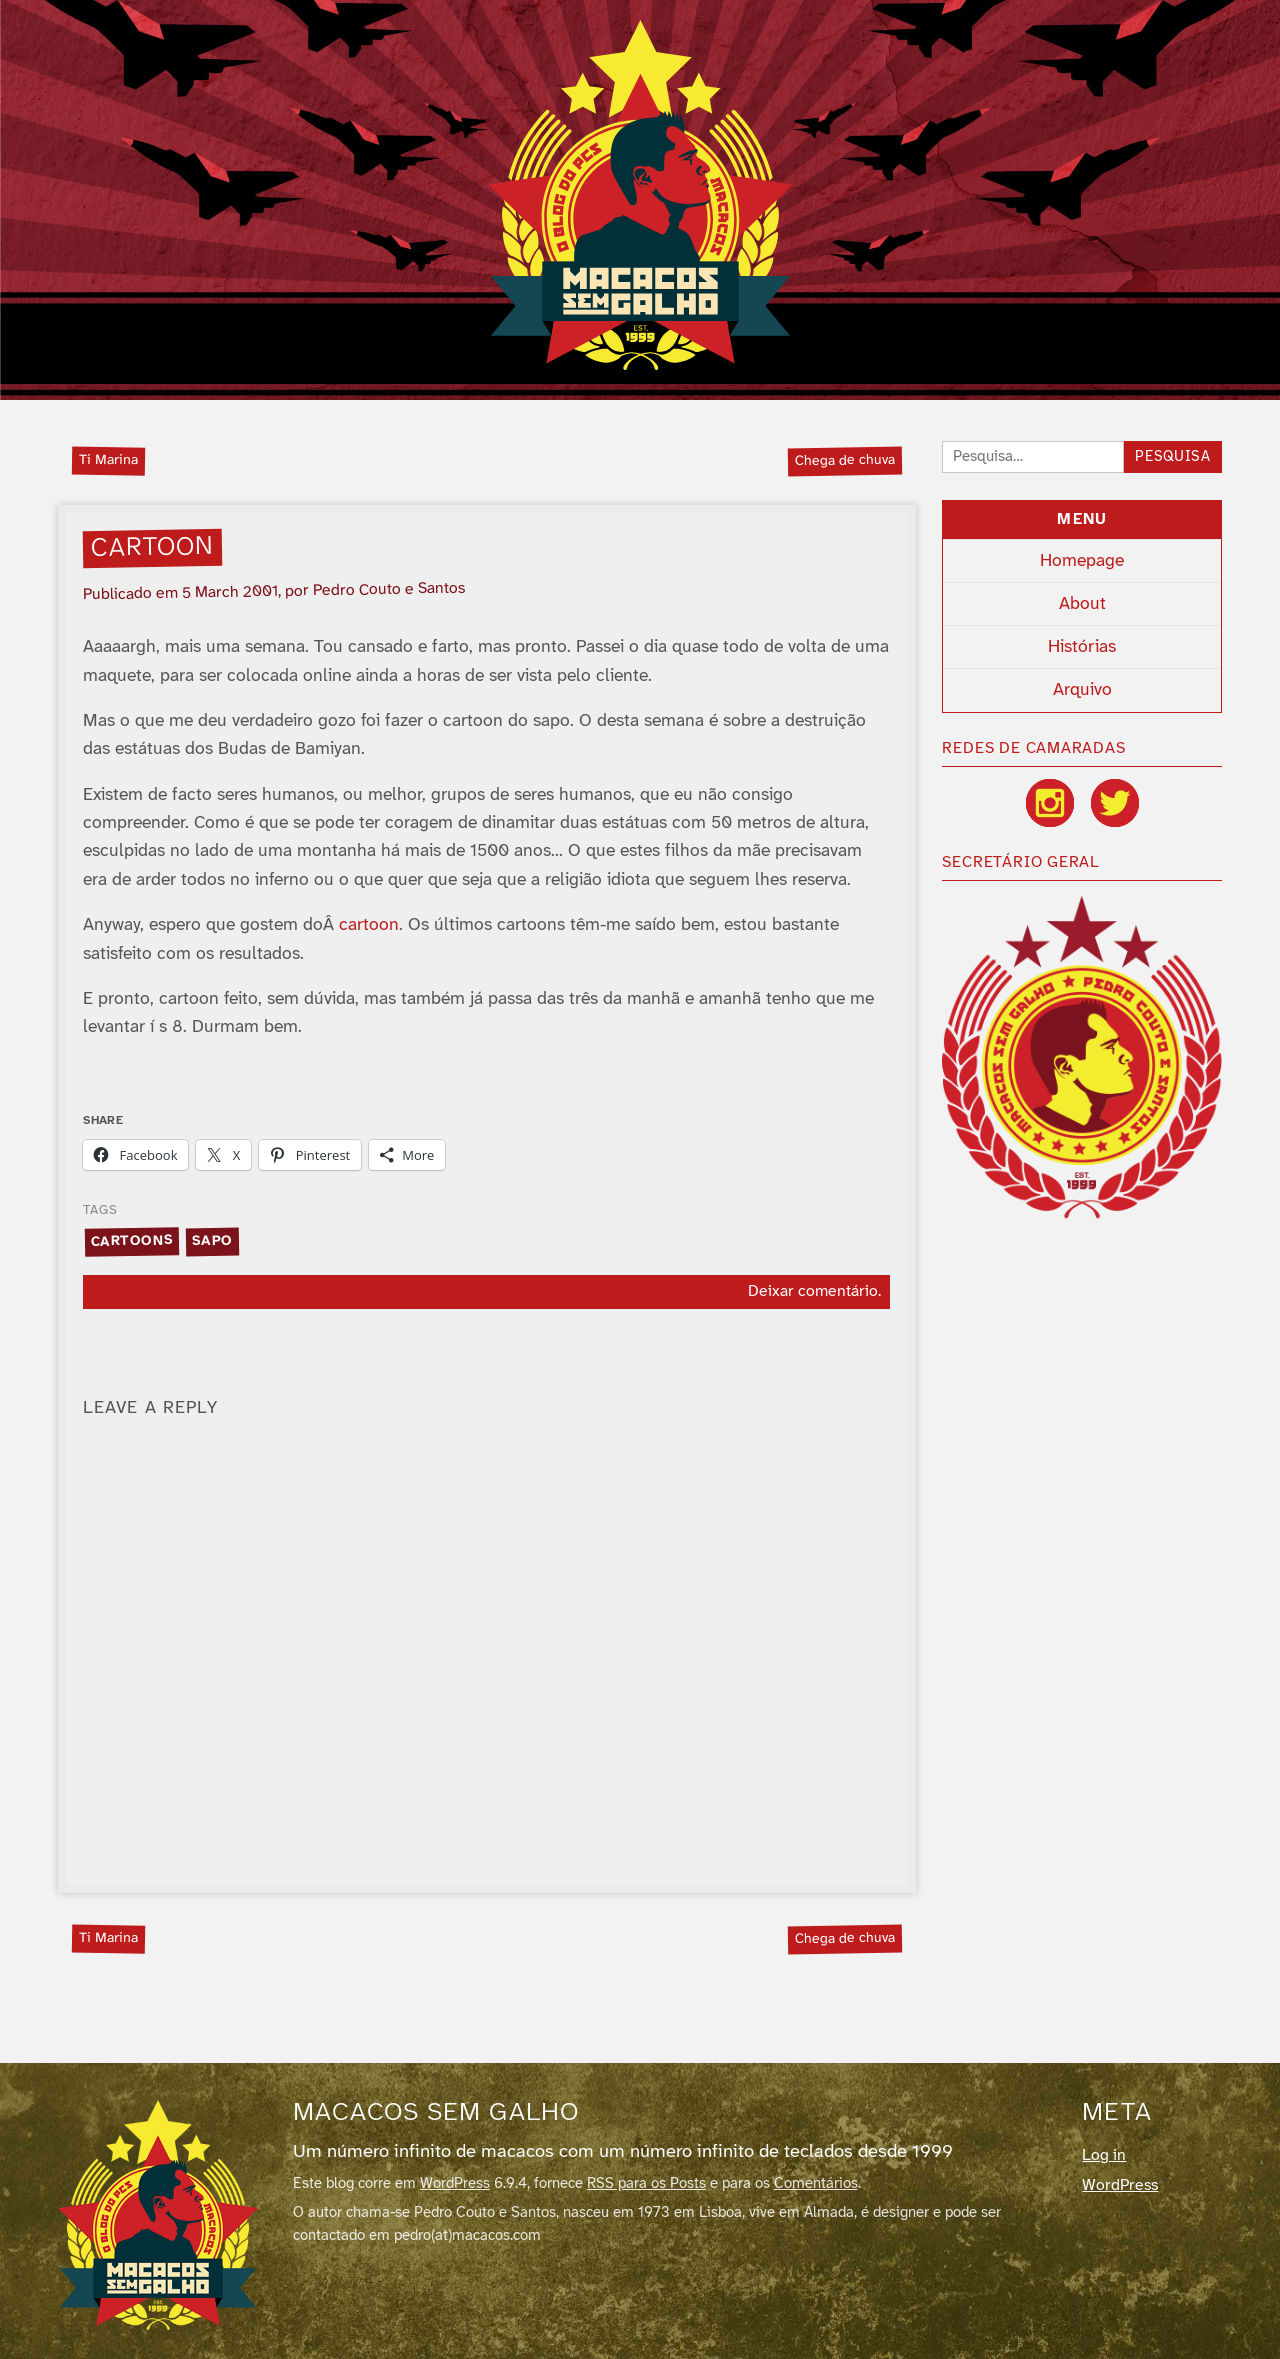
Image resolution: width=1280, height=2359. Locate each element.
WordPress (455, 2184)
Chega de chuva (845, 460)
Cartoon (153, 548)
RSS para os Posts (646, 2184)
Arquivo (1082, 690)
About (1082, 604)
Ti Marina (108, 460)
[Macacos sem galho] (158, 2215)
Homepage (1082, 561)
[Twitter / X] (1115, 803)
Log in (1104, 2155)
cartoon (369, 925)
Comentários (816, 2184)
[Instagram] (1050, 803)
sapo (213, 1241)
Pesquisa (1173, 457)
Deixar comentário (813, 1291)
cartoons (131, 1241)
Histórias (1082, 647)
